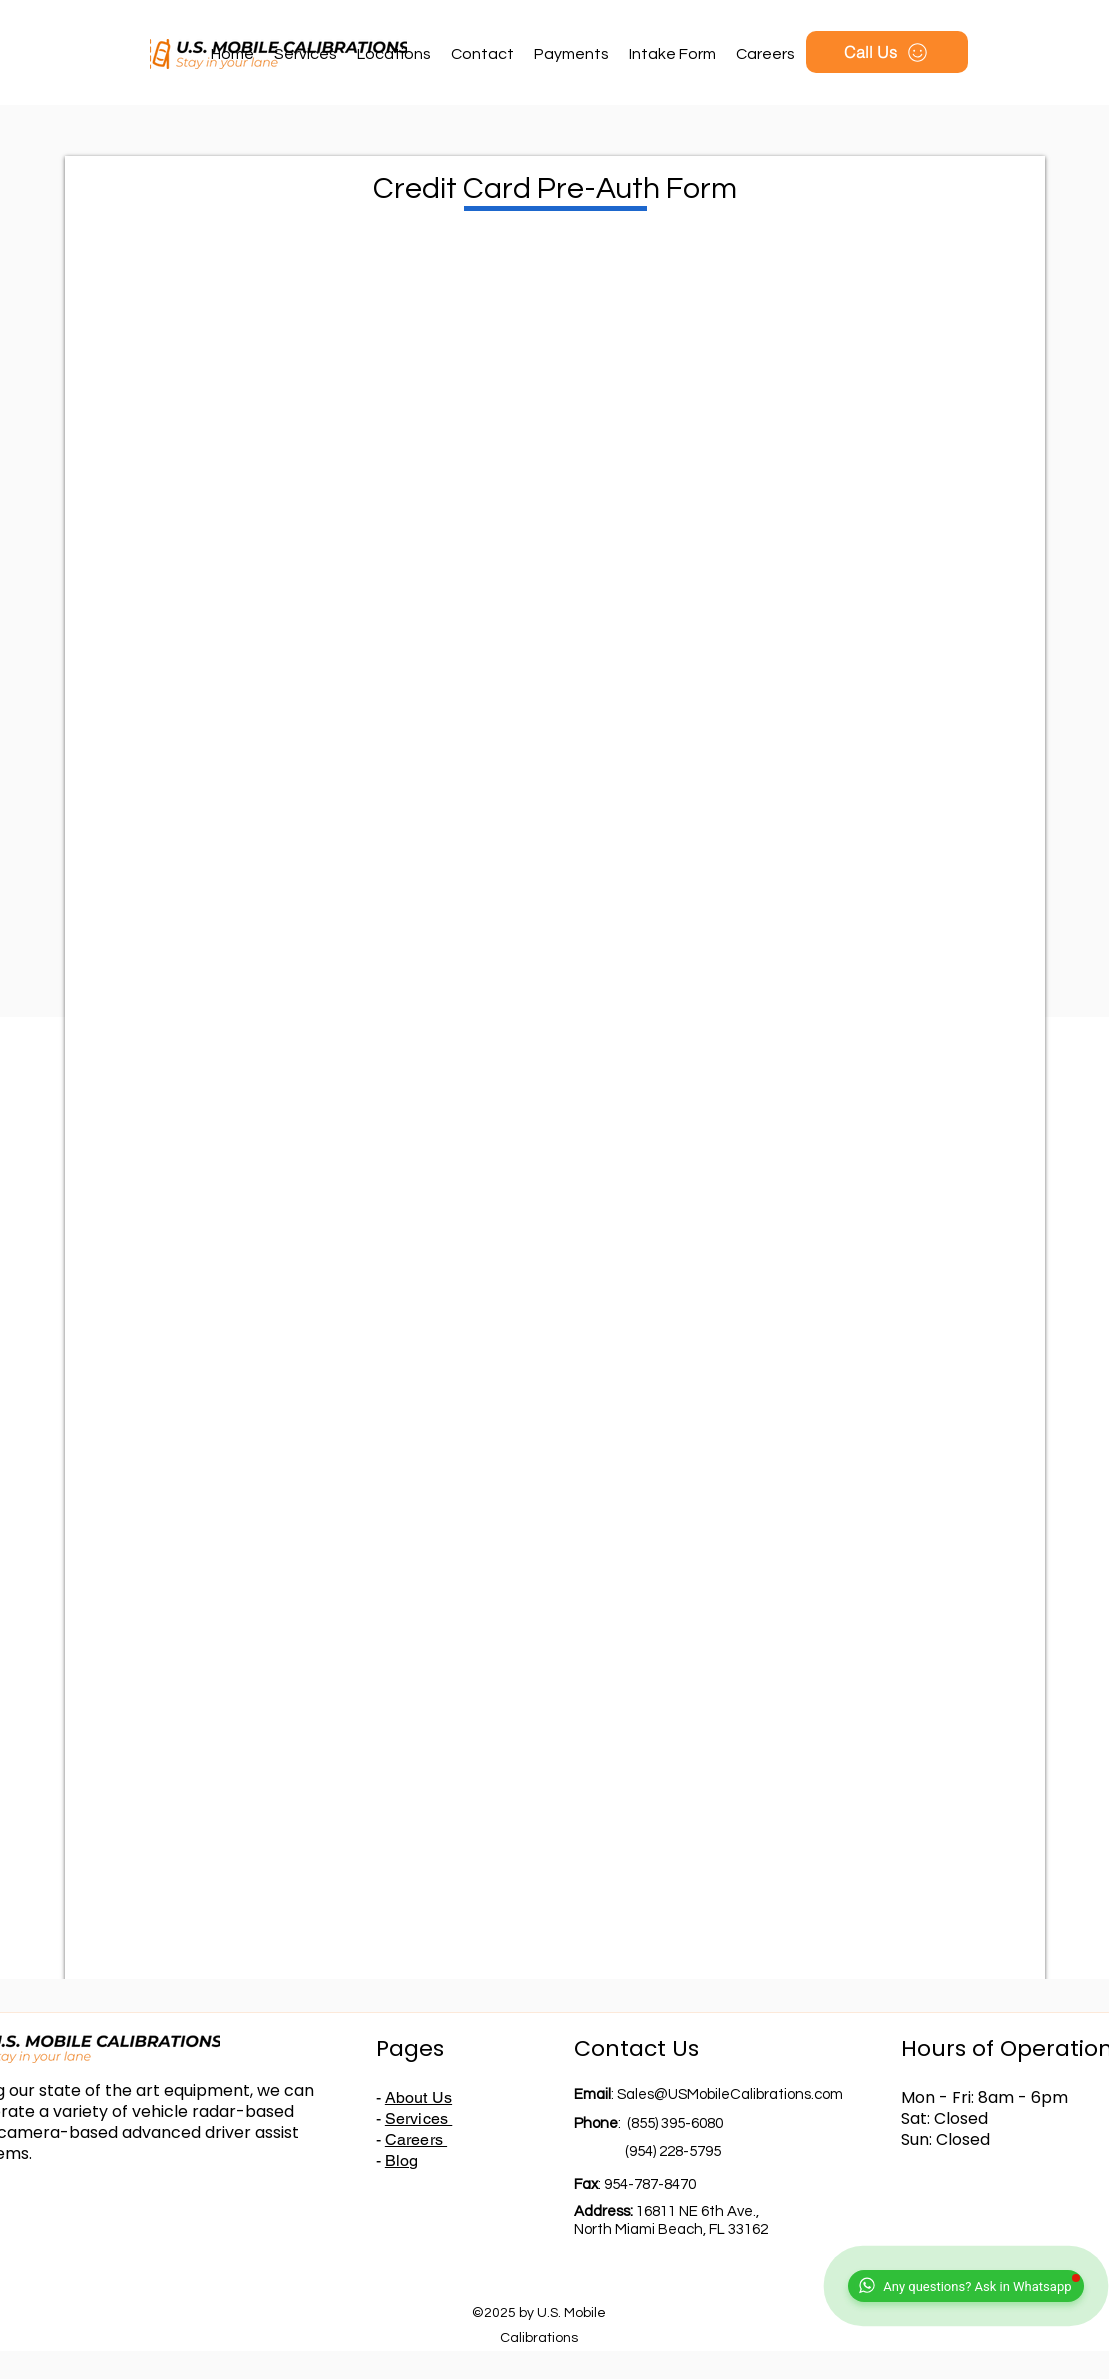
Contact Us (636, 2048)
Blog (402, 2160)
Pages (410, 2048)
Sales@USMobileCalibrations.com (730, 2094)
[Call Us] (887, 52)
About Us (418, 2097)
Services (418, 2118)
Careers (416, 2139)
